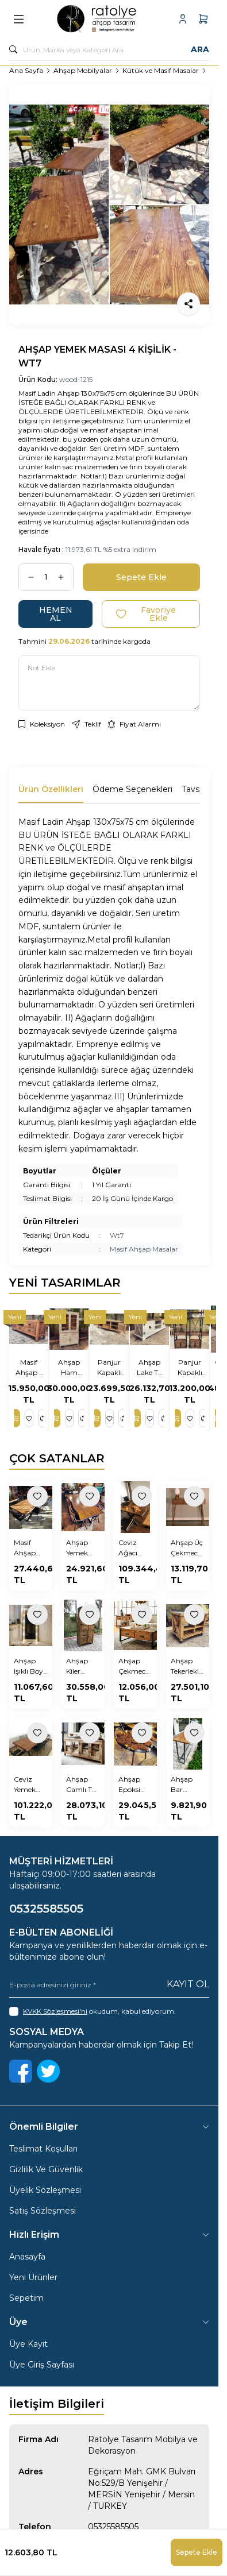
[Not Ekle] (109, 682)
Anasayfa (27, 2256)
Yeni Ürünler (33, 2277)
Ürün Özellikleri (50, 789)
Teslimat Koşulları (43, 2149)
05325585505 (113, 2526)
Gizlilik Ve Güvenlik (46, 2169)
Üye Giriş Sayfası (41, 2364)
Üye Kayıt (28, 2344)
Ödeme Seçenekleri (132, 789)
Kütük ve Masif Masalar (160, 70)
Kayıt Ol (188, 1984)
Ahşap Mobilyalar (82, 70)
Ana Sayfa (26, 70)
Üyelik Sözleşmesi (45, 2190)
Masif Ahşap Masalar (144, 1249)
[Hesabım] (182, 19)
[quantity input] (46, 577)
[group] (109, 204)
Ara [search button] (200, 49)
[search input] (109, 49)
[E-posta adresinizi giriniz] (109, 1985)
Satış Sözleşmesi (42, 2211)
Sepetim (26, 2298)
